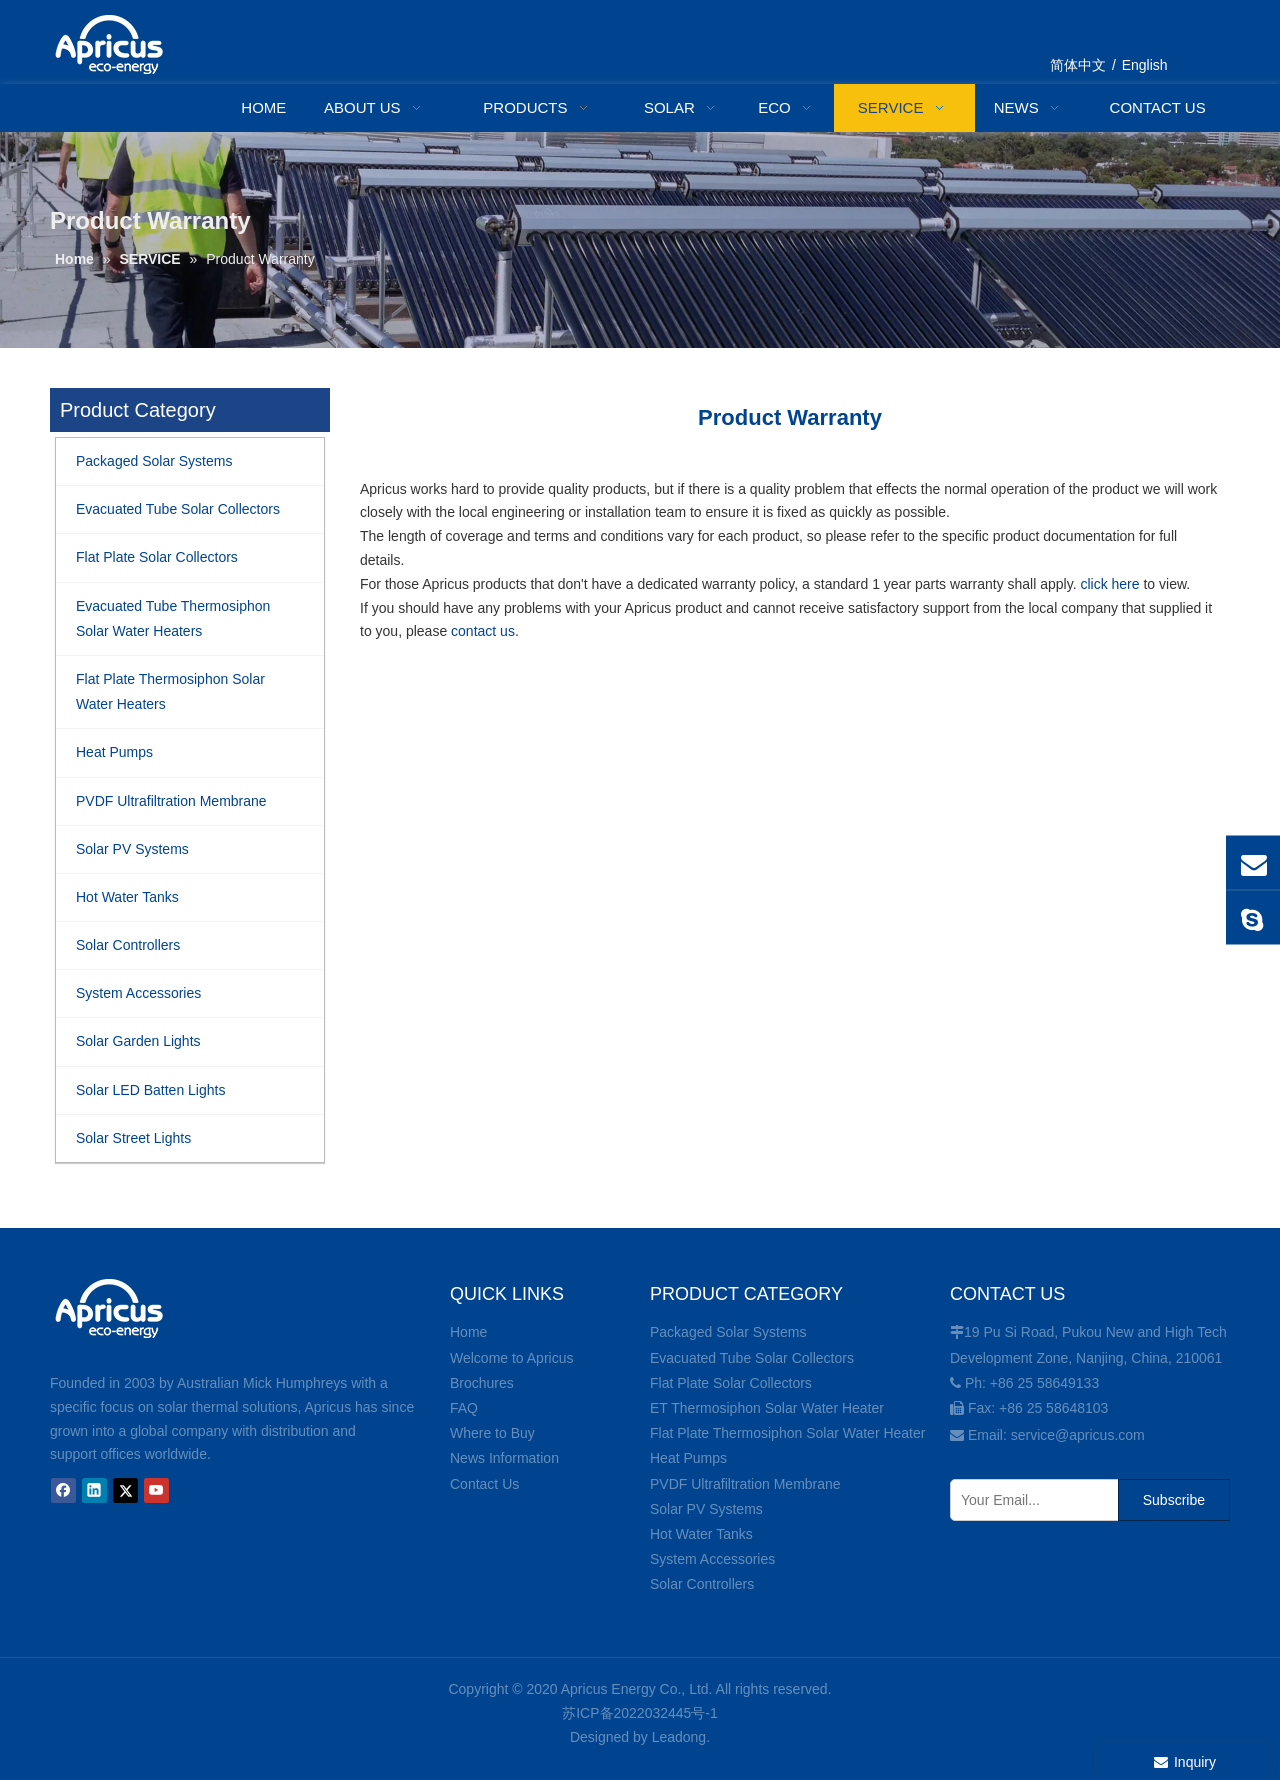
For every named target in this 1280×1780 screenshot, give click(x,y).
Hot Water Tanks (701, 1534)
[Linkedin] (94, 1490)
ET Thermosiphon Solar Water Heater (767, 1408)
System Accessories (712, 1559)
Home (468, 1332)
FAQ (464, 1408)
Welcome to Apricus (511, 1358)
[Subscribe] (1174, 1500)
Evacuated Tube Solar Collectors (752, 1358)
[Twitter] (125, 1490)
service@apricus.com (1078, 1435)
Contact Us (484, 1484)
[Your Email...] (1030, 1500)
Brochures (482, 1383)
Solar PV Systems (706, 1509)
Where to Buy (492, 1433)
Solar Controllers (702, 1584)
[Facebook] (63, 1490)
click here (1109, 584)
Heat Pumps (688, 1458)
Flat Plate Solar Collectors (731, 1383)
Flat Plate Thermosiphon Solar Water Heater (787, 1433)
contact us (483, 631)
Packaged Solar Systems (728, 1332)
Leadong (679, 1737)
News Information (504, 1458)
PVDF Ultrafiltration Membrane (745, 1484)
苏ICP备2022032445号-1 (640, 1713)
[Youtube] (156, 1490)
